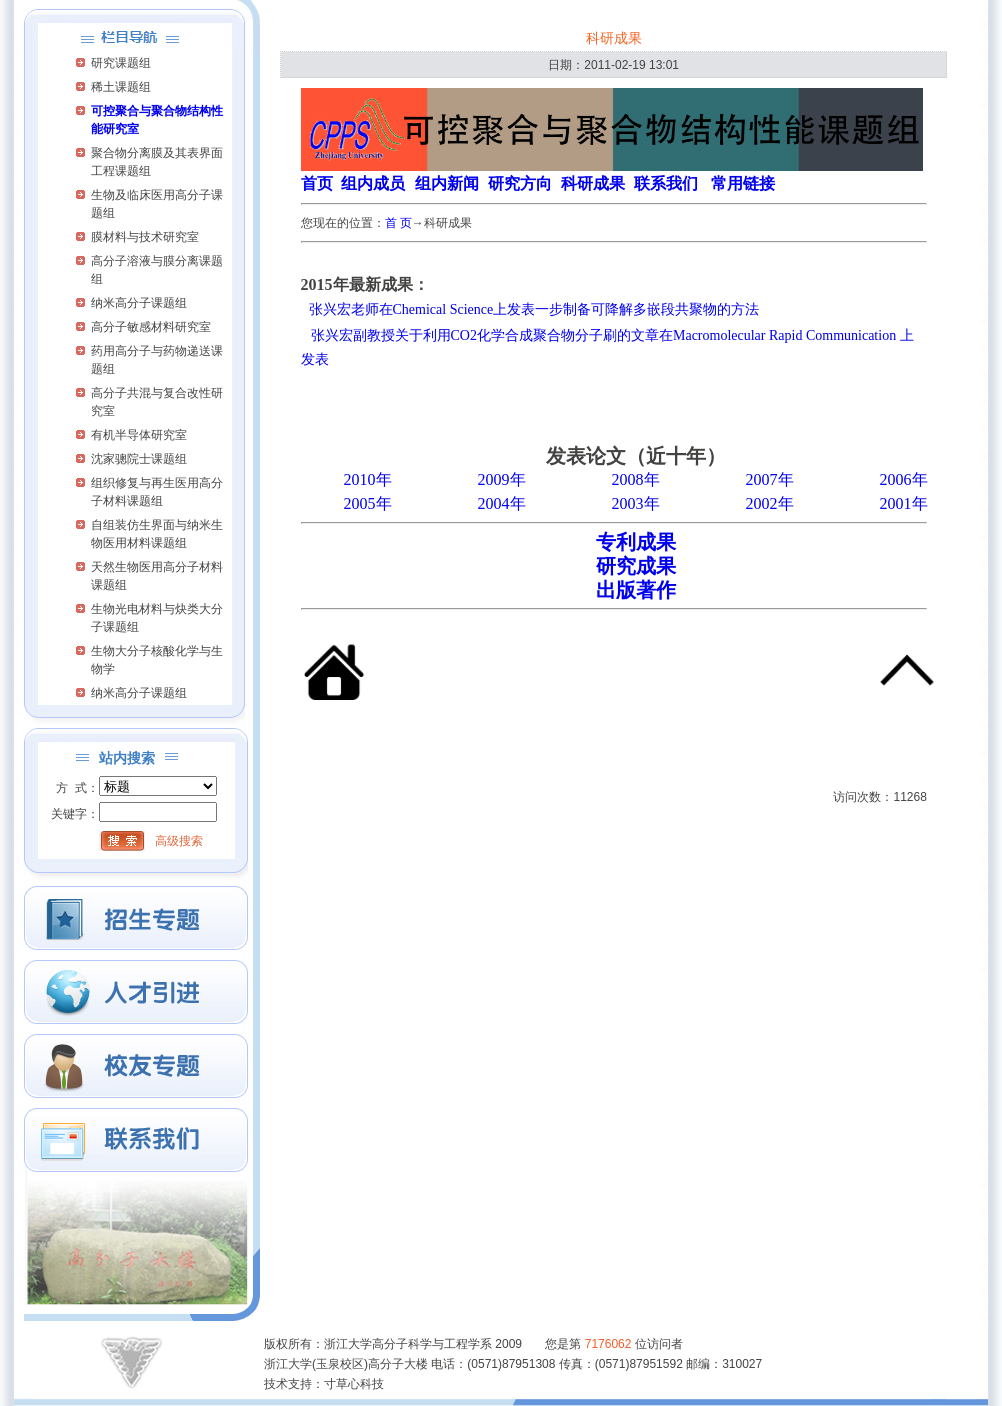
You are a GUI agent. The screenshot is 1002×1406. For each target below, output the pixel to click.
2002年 (770, 503)
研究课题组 (121, 63)
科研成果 (593, 183)
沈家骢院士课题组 (139, 459)
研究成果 (636, 566)
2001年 (904, 503)
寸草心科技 (354, 1384)
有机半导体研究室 (139, 435)
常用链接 (743, 183)
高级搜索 (179, 841)
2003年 (636, 503)
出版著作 (636, 590)
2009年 (502, 479)
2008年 (636, 479)
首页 (317, 183)
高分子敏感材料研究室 (151, 327)
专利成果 (636, 542)
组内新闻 (447, 183)
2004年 (502, 503)
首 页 (398, 223)
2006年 (904, 479)
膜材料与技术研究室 (145, 237)
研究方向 (520, 183)
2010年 (368, 479)
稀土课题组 (121, 87)
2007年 (770, 479)
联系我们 (666, 183)
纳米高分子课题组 (139, 303)
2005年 (368, 503)
